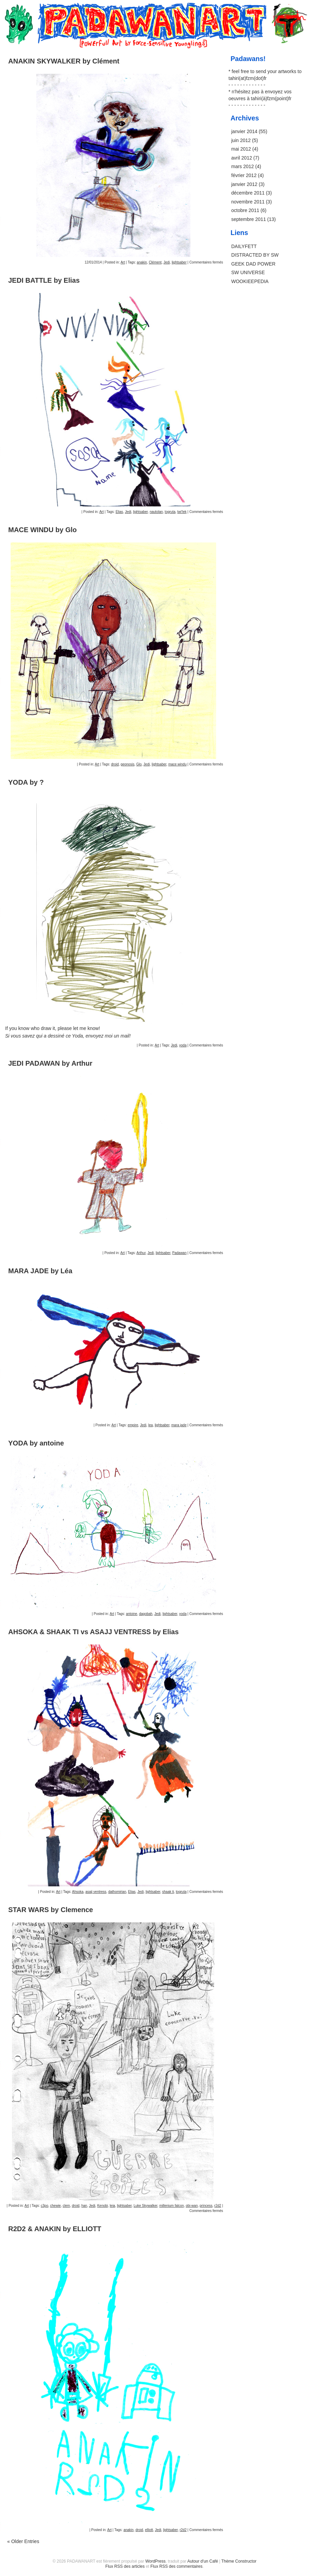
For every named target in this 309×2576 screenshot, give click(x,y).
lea (150, 1425)
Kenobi (102, 2206)
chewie (55, 2206)
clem (66, 2206)
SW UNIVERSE (248, 272)
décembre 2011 (247, 193)
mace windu (177, 764)
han (84, 2206)
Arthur (141, 1253)
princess (206, 2206)
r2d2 (217, 2206)
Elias (119, 512)
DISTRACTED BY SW (255, 255)
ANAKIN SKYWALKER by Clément (63, 61)
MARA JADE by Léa (40, 1271)
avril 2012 (241, 158)
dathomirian (117, 1892)
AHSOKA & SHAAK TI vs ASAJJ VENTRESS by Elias (93, 1632)
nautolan (156, 512)
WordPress (155, 2561)
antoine (131, 1614)
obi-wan (192, 2206)
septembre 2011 (248, 219)
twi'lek (182, 512)
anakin (142, 262)
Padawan (179, 1253)
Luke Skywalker (145, 2206)
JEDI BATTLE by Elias (44, 280)
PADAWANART (154, 11)
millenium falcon (171, 2206)
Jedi (166, 262)
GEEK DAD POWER (253, 264)
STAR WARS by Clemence (50, 1909)
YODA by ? (26, 782)
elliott (149, 2530)
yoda (183, 1045)
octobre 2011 (245, 210)
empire (133, 1425)
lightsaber (179, 262)
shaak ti (168, 1892)
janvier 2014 (244, 131)
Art (123, 262)
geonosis (127, 764)
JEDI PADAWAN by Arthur (50, 1063)
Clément (155, 262)
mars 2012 (242, 166)
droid (115, 764)
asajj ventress (95, 1892)
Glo (139, 764)
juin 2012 (241, 140)
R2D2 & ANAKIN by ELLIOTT (54, 2229)
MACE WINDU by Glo (42, 530)
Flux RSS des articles (125, 2566)
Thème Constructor (239, 2561)
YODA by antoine (36, 1443)
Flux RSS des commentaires (176, 2566)
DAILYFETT (244, 246)
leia (112, 2206)
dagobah (145, 1614)
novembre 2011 (247, 201)
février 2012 (244, 175)
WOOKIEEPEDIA (250, 281)
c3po (44, 2206)
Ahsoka (77, 1892)
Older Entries (23, 2541)
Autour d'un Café (202, 2561)
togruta (170, 512)
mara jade (178, 1425)
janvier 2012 (244, 184)
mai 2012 (241, 149)
